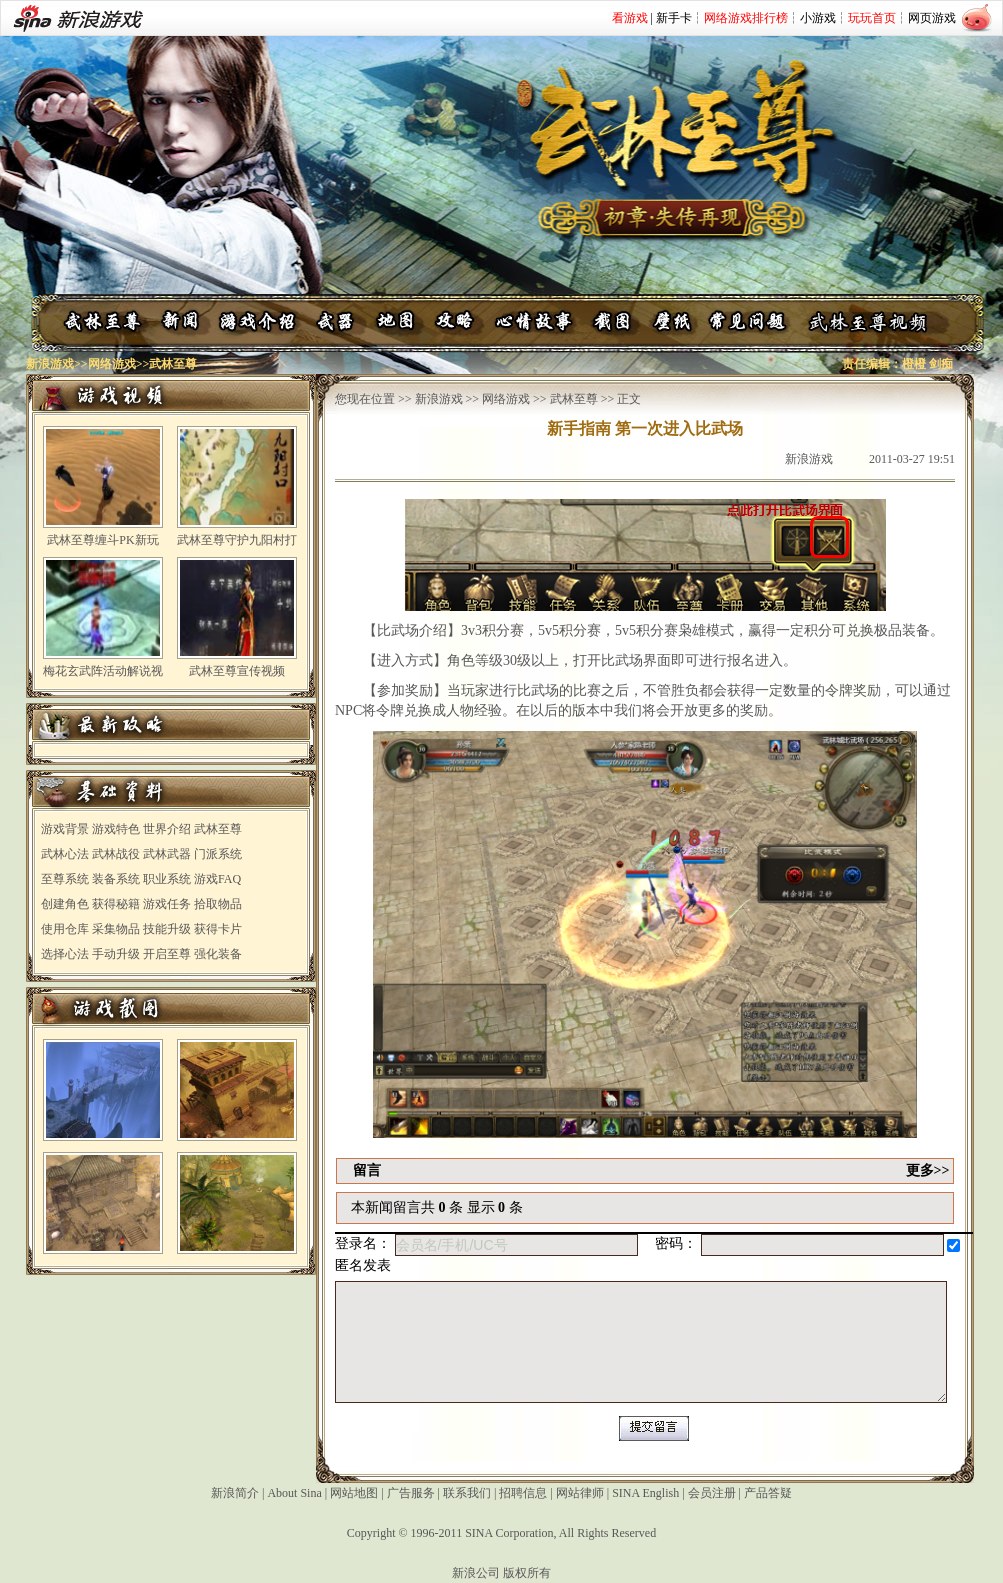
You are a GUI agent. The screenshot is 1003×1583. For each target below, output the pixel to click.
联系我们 (467, 1493)
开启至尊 (167, 954)
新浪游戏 (50, 364)
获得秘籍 (116, 904)
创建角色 (65, 904)
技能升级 (167, 929)
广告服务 (411, 1493)
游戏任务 (167, 904)
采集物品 (116, 929)
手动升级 (116, 954)
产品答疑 (768, 1493)
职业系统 (167, 879)
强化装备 (218, 954)
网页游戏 (932, 18)
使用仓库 (65, 929)
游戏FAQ (217, 879)
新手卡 (674, 18)
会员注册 (712, 1493)
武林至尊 (218, 829)
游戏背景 (65, 829)
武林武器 (167, 854)
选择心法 (65, 954)
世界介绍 (167, 829)
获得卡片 (218, 929)
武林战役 (116, 854)
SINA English (645, 1493)
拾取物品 (218, 904)
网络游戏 (112, 364)
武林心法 (65, 854)
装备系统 (116, 879)
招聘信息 (523, 1493)
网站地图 (354, 1493)
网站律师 (580, 1493)
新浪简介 (235, 1493)
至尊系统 (65, 879)
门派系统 (218, 854)
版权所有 (527, 1573)
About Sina (294, 1493)
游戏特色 (116, 829)
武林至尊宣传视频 (237, 671)
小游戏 (818, 18)
